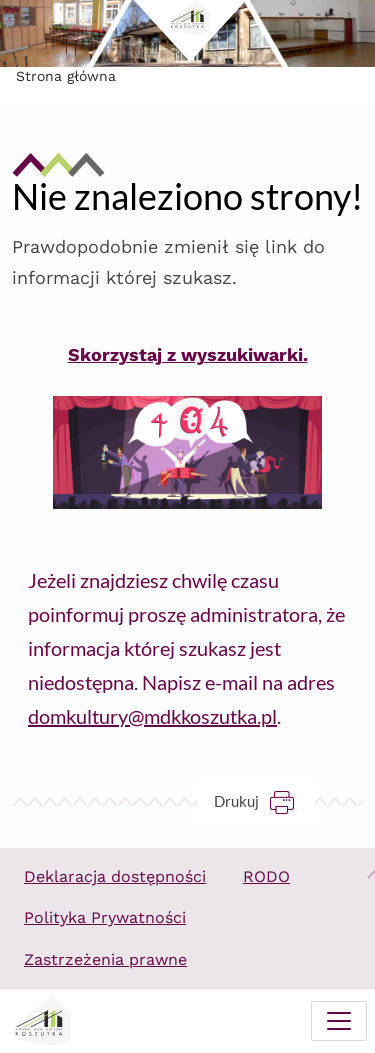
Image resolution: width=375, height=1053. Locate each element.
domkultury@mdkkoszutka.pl (152, 716)
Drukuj (264, 801)
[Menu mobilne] (339, 1021)
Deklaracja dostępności (115, 876)
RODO (266, 876)
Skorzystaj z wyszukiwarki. (188, 354)
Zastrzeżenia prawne (105, 959)
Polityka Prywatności (105, 917)
